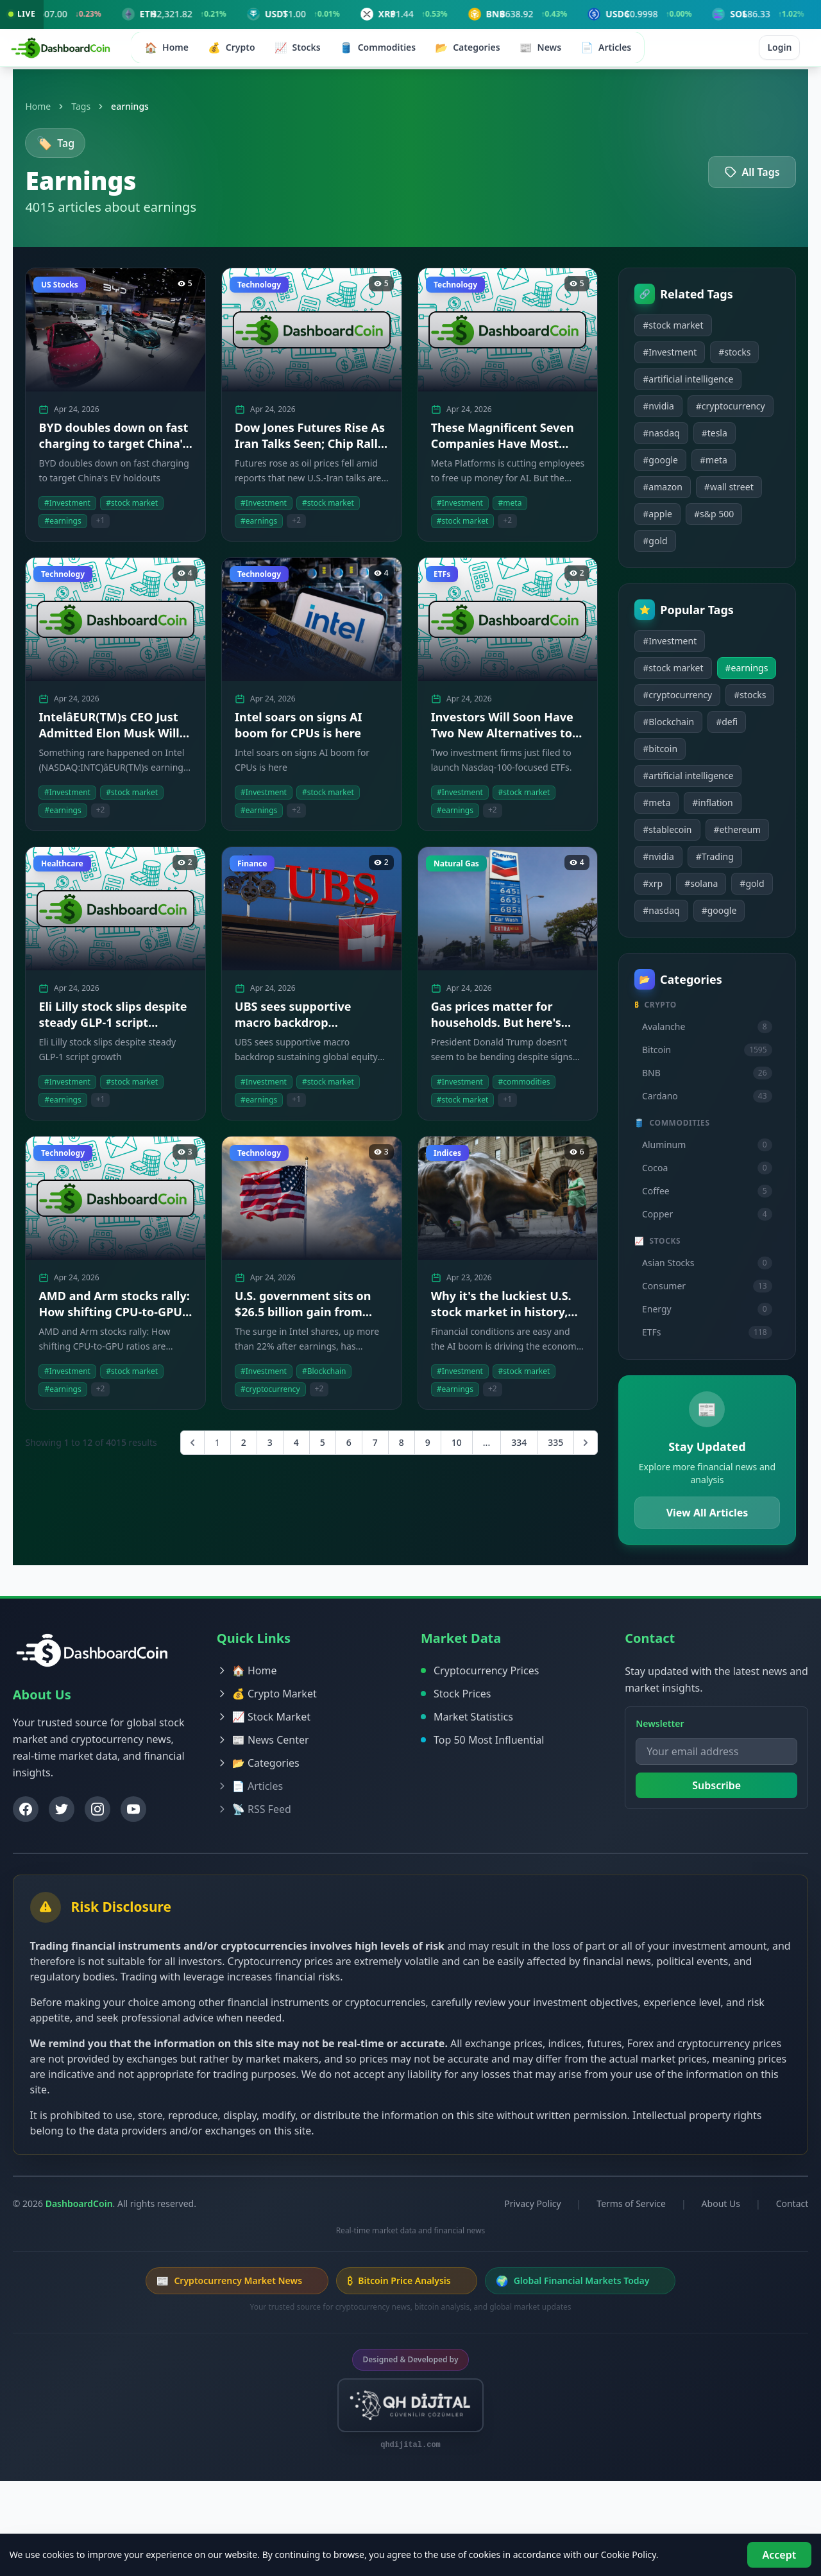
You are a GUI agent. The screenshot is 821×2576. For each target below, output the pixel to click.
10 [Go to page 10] (448, 1449)
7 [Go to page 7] (366, 1449)
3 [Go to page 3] (261, 1449)
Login (770, 51)
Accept (773, 2553)
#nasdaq (653, 465)
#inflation (704, 862)
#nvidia (650, 412)
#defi (646, 808)
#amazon (655, 519)
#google (652, 492)
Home (54, 106)
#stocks (727, 358)
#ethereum (729, 889)
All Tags (736, 175)
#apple (649, 546)
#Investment (662, 358)
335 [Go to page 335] (547, 1449)
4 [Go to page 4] (288, 1449)
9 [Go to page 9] (419, 1449)
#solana (693, 943)
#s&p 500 (706, 546)
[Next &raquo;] (578, 1449)
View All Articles (695, 1599)
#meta (706, 492)
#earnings (656, 727)
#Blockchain (714, 781)
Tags (96, 106)
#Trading (707, 916)
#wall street (721, 519)
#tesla (706, 465)
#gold (647, 573)
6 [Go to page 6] (340, 1449)
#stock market (665, 331)
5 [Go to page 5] (314, 1449)
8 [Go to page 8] (393, 1449)
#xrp (645, 943)
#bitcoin (696, 808)
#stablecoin (659, 889)
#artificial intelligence (680, 385)
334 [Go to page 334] (511, 1449)
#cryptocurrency (669, 439)
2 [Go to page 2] (235, 1449)
